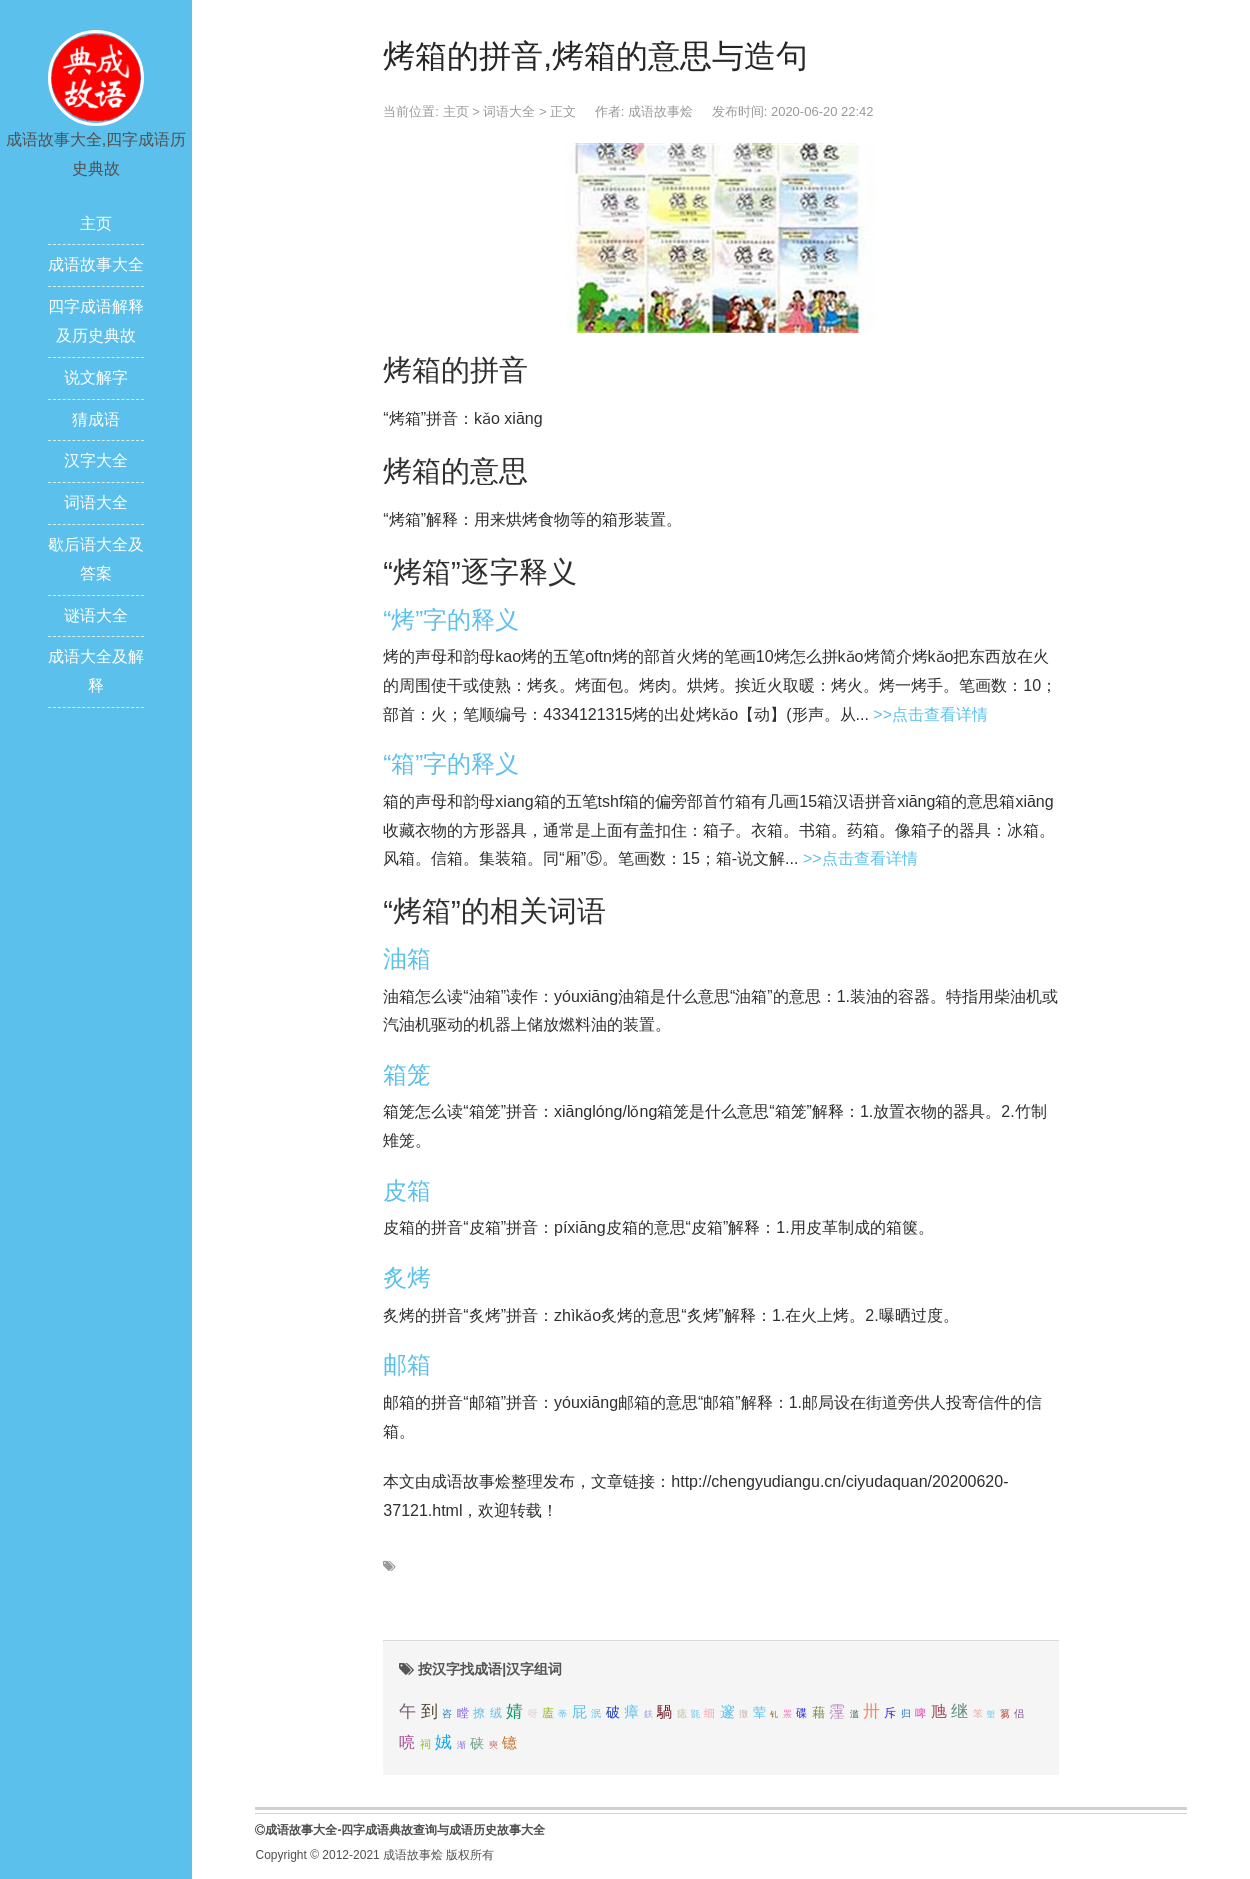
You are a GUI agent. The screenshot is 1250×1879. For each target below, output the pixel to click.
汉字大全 (96, 460)
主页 (96, 223)
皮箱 (407, 1190)
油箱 (407, 958)
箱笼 (407, 1074)
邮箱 (407, 1364)
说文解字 (96, 377)
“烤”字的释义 (451, 619)
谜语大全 (96, 615)
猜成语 (96, 419)
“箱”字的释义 (451, 763)
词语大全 (96, 502)
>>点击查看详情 (930, 714)
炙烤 (407, 1277)
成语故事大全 (96, 264)
